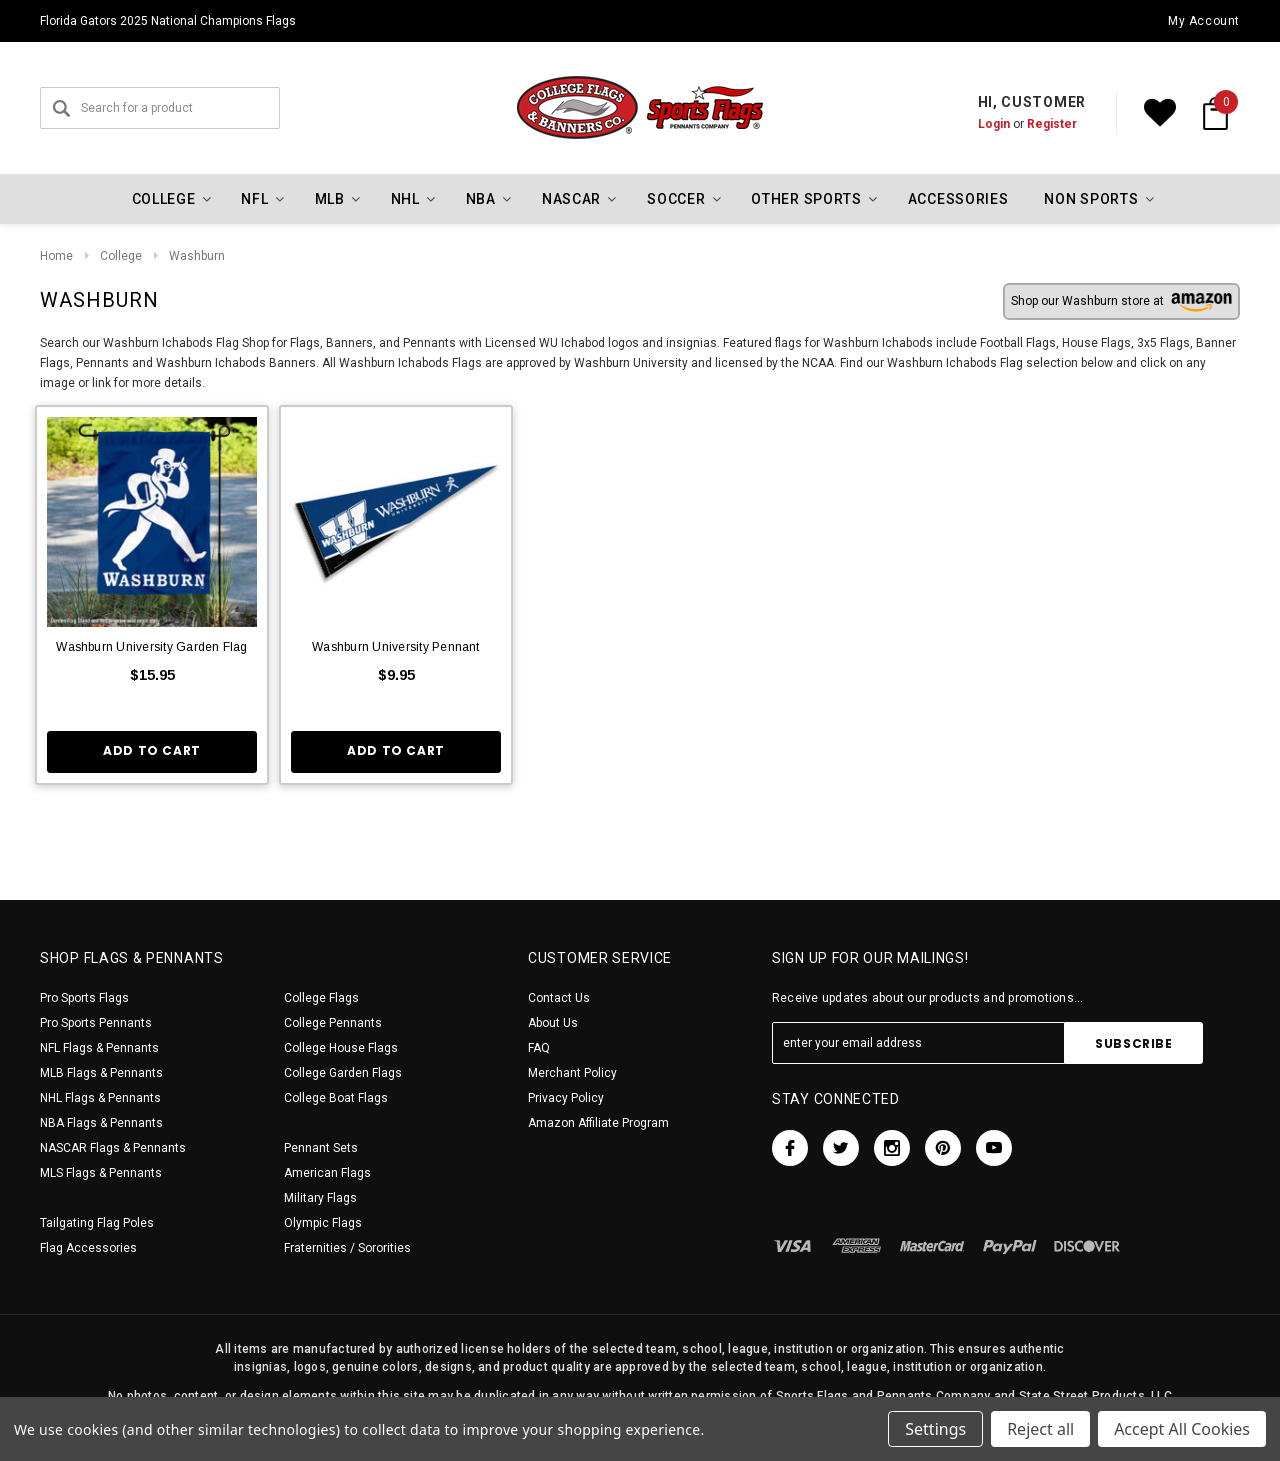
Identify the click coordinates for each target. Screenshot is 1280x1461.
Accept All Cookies (1182, 1429)
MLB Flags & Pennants (101, 1073)
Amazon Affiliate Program (598, 1123)
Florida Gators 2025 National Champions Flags (168, 21)
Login (994, 124)
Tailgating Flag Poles (97, 1223)
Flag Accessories (88, 1248)
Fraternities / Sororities (347, 1248)
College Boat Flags (336, 1098)
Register (1052, 124)
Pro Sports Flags (84, 998)
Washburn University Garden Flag (151, 647)
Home (56, 256)
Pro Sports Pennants (96, 1023)
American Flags (327, 1173)
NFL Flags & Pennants (99, 1048)
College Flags (321, 998)
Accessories (958, 199)
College (121, 256)
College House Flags (341, 1048)
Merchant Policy (572, 1073)
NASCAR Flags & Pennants (113, 1148)
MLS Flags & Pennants (101, 1173)
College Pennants (333, 1023)
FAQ (539, 1048)
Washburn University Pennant (395, 647)
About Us (553, 1023)
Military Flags (320, 1198)
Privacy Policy (566, 1098)
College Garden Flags (343, 1073)
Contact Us (559, 998)
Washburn (197, 256)
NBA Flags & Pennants (101, 1123)
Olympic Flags (323, 1223)
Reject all (1040, 1429)
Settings (935, 1429)
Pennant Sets (321, 1148)
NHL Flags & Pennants (100, 1098)
